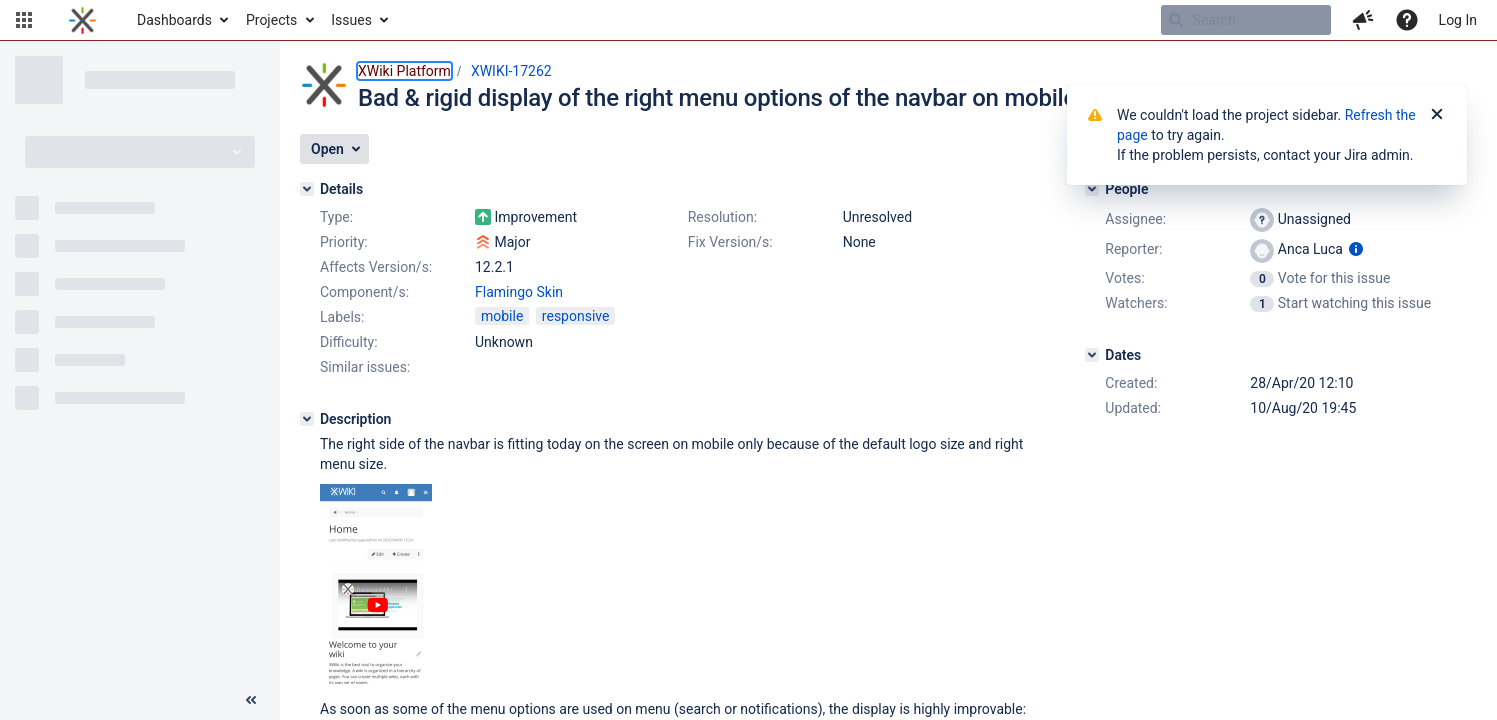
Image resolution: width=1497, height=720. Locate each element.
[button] (24, 20)
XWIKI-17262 (511, 71)
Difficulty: (349, 342)
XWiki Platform (404, 71)
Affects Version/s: (376, 267)
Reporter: (1133, 249)
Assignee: (1135, 219)
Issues (351, 20)
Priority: (344, 242)
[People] (1092, 189)
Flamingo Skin (519, 292)
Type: (336, 217)
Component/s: (364, 292)
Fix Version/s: (730, 242)
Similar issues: (365, 367)
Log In (1458, 20)
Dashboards (174, 20)
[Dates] (1092, 355)
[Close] (1437, 115)
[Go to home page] (82, 20)
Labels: (342, 317)
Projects (271, 20)
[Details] (307, 189)
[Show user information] (1356, 249)
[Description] (307, 419)
